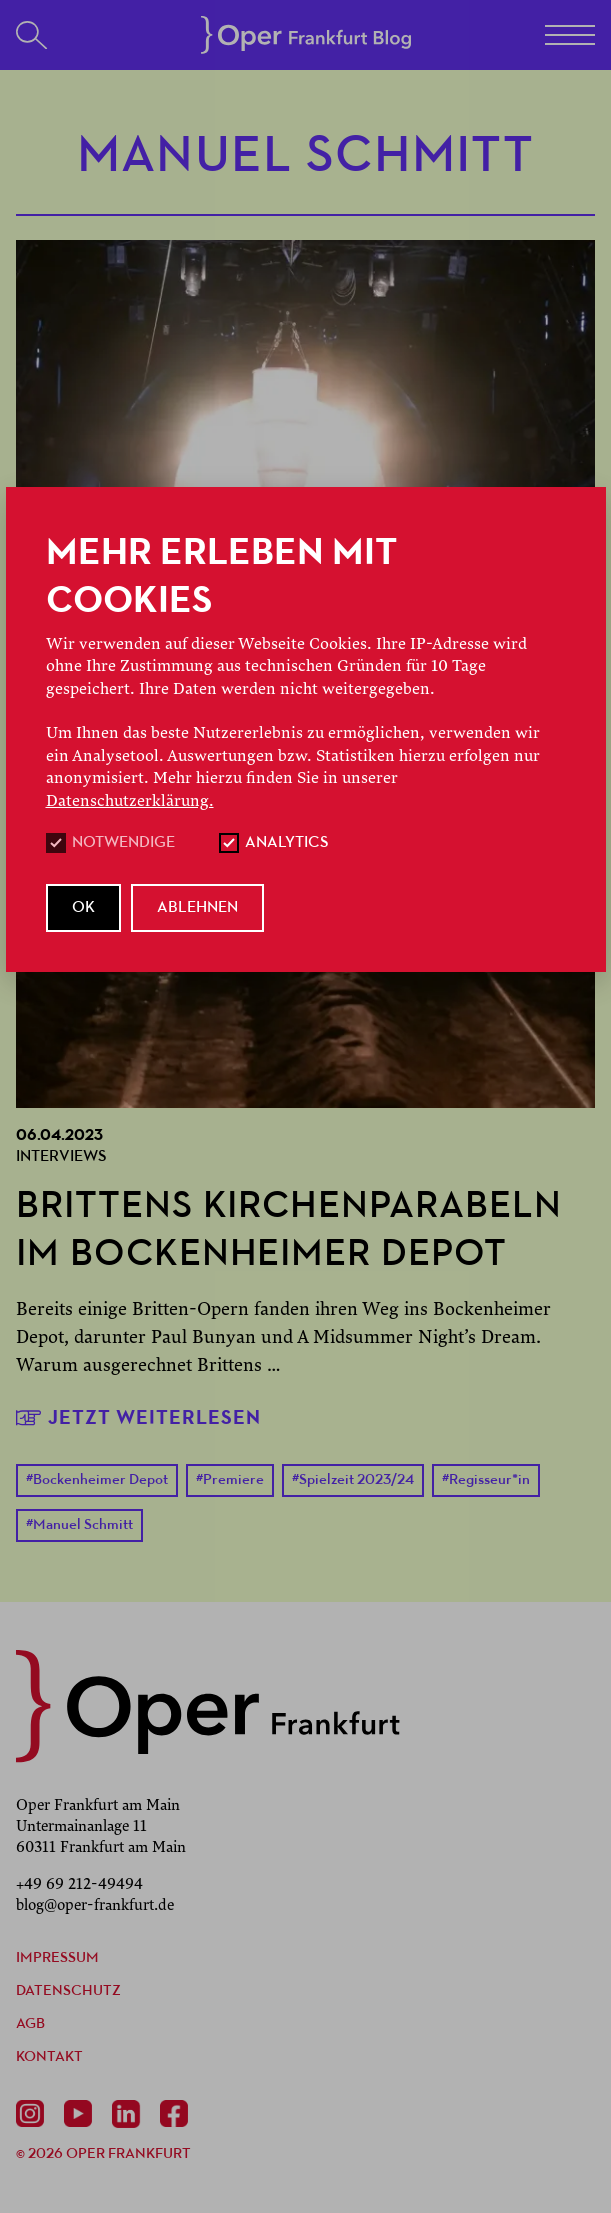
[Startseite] (306, 35)
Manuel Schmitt (79, 1525)
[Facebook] (178, 2114)
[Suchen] (32, 35)
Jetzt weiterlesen (138, 1417)
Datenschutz (68, 1991)
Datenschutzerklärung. (130, 801)
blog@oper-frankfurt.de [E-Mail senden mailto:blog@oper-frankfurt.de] (95, 1905)
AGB (30, 2024)
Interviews (61, 1157)
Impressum (57, 1958)
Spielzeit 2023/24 (353, 1480)
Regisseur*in (486, 1480)
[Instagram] (34, 2114)
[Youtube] (82, 2114)
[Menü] (570, 35)
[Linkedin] (130, 2114)
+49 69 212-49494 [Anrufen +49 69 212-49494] (79, 1884)
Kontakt (49, 2057)
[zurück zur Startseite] (208, 1706)
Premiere (230, 1480)
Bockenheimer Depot (97, 1480)
